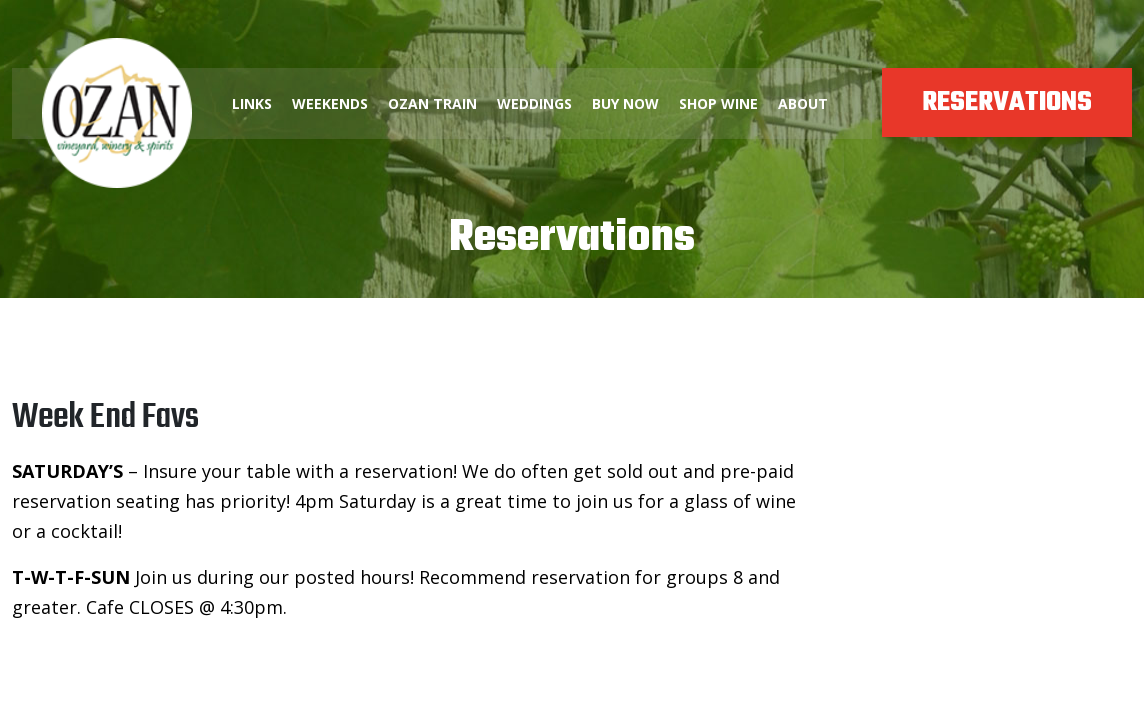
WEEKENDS (330, 103)
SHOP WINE (718, 103)
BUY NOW (625, 103)
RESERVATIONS (1007, 102)
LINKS (252, 103)
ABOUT (803, 103)
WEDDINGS (534, 103)
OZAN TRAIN (432, 103)
